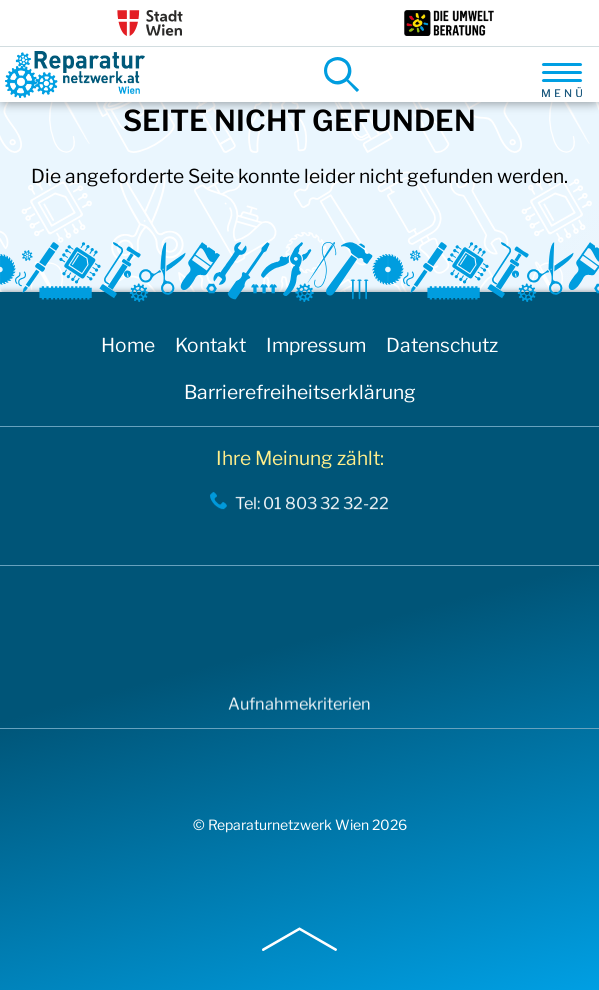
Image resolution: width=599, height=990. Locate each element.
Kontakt (210, 345)
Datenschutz (442, 345)
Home (128, 345)
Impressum (316, 345)
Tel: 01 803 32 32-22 (312, 507)
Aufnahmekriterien (299, 708)
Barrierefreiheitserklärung (300, 392)
